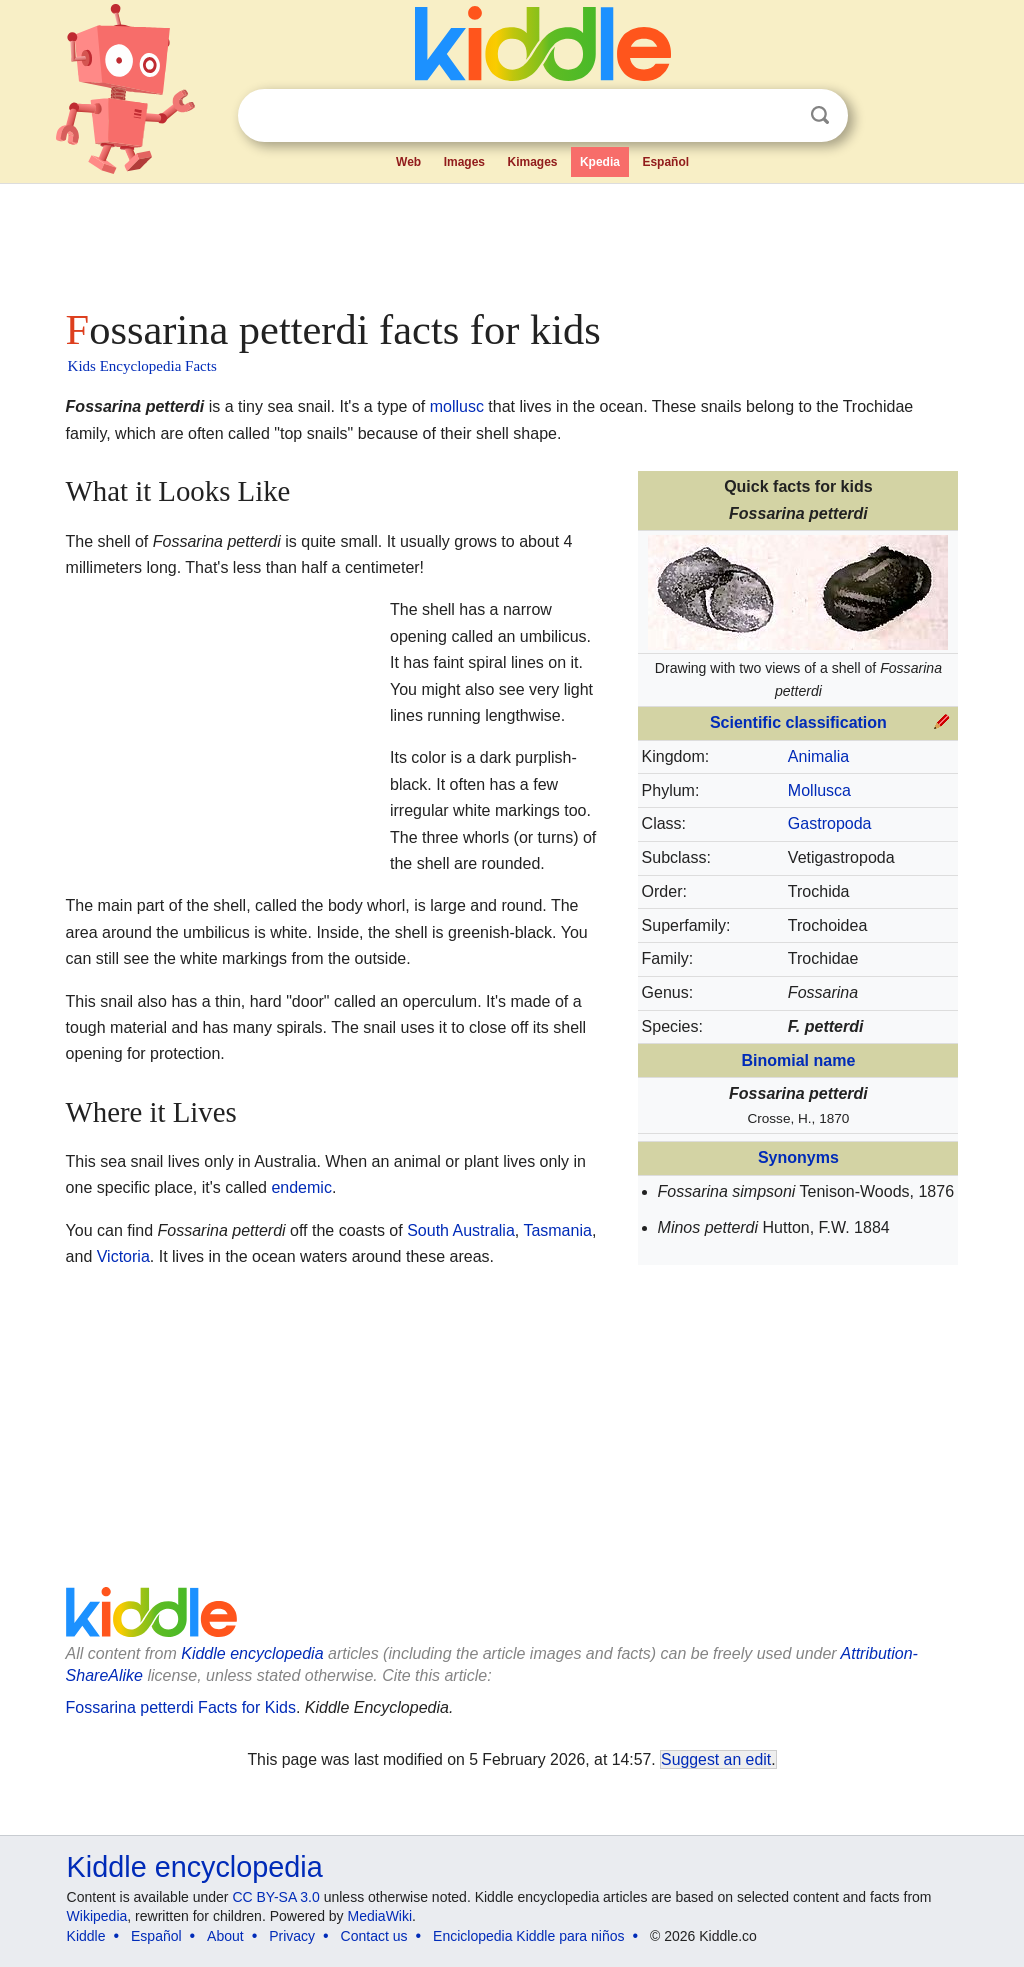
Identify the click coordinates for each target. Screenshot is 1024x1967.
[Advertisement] (511, 240)
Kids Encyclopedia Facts (142, 366)
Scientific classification (798, 722)
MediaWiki (380, 1916)
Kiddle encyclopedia (252, 1653)
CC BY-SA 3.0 (275, 1897)
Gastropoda (830, 823)
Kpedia (600, 162)
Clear (779, 116)
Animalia (818, 756)
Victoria (123, 1256)
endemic (301, 1187)
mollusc (457, 406)
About (225, 1936)
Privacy (292, 1936)
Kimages (532, 162)
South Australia (461, 1230)
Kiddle (86, 1936)
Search (820, 115)
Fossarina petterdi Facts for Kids (181, 1707)
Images (464, 162)
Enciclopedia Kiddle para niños (528, 1936)
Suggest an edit (716, 1759)
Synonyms (798, 1157)
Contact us (374, 1936)
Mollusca (819, 790)
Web (408, 162)
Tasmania (557, 1230)
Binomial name (798, 1060)
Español (665, 162)
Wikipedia (97, 1916)
